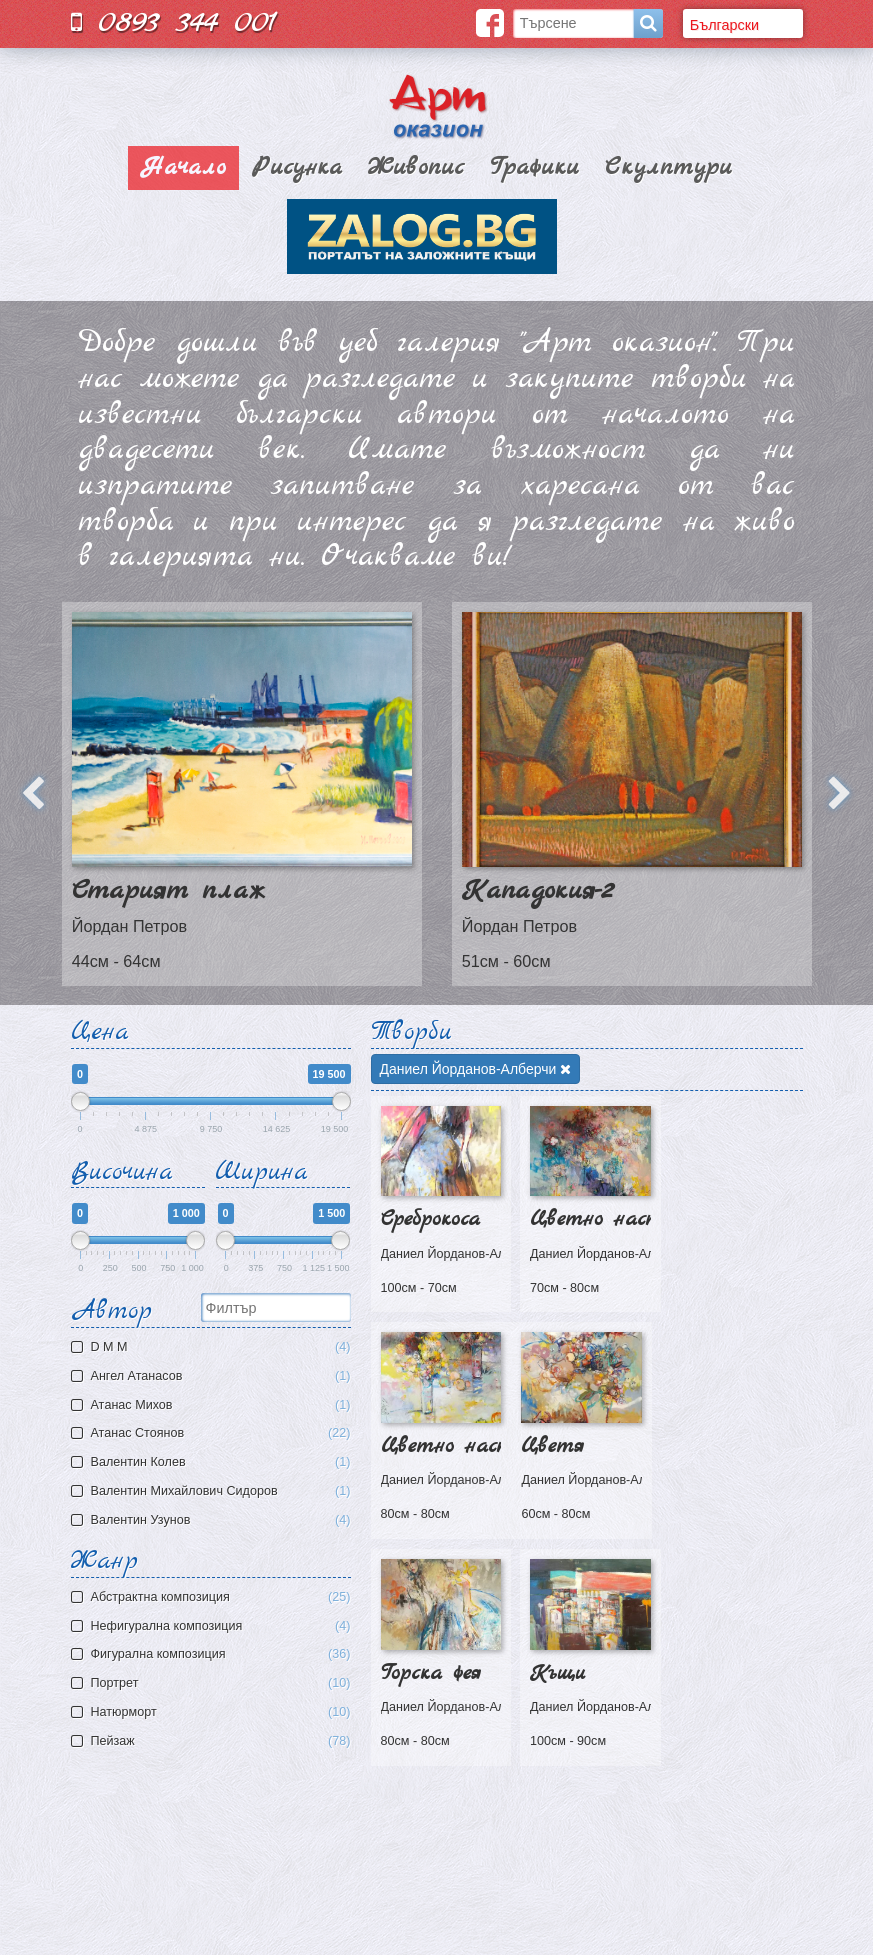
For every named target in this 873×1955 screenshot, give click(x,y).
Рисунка (297, 168)
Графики (534, 168)
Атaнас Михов (213, 1405)
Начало (183, 168)
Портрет (221, 1683)
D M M (213, 1347)
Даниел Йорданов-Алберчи (476, 1069)
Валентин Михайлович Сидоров (213, 1491)
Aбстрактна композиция (221, 1597)
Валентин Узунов (213, 1520)
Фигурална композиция (221, 1654)
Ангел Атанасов (213, 1376)
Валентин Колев (213, 1462)
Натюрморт (221, 1712)
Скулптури (668, 168)
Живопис (416, 168)
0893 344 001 (174, 22)
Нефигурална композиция (221, 1626)
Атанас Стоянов (213, 1433)
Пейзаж (221, 1741)
